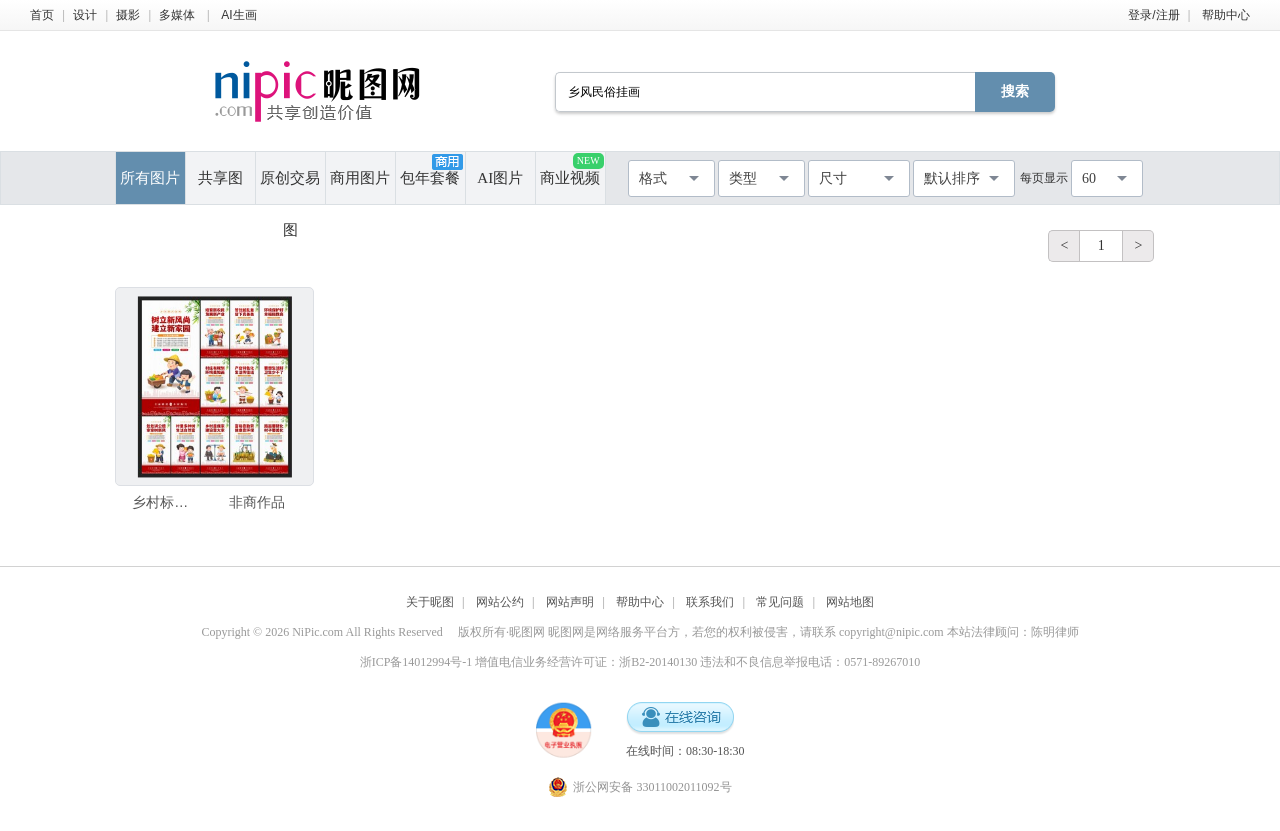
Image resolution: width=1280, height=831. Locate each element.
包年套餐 (431, 170)
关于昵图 (430, 602)
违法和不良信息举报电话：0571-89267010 (810, 662)
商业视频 (571, 169)
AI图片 (500, 178)
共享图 (220, 178)
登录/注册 (1153, 15)
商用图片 (360, 178)
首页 (42, 15)
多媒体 (177, 15)
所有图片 (150, 178)
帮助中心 (1226, 15)
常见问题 (780, 602)
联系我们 (710, 602)
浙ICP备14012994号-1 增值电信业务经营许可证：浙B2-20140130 (529, 662)
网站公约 (500, 602)
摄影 (128, 15)
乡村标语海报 (165, 502)
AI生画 (238, 15)
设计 (85, 15)
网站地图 (850, 602)
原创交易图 (290, 187)
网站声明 (570, 602)
